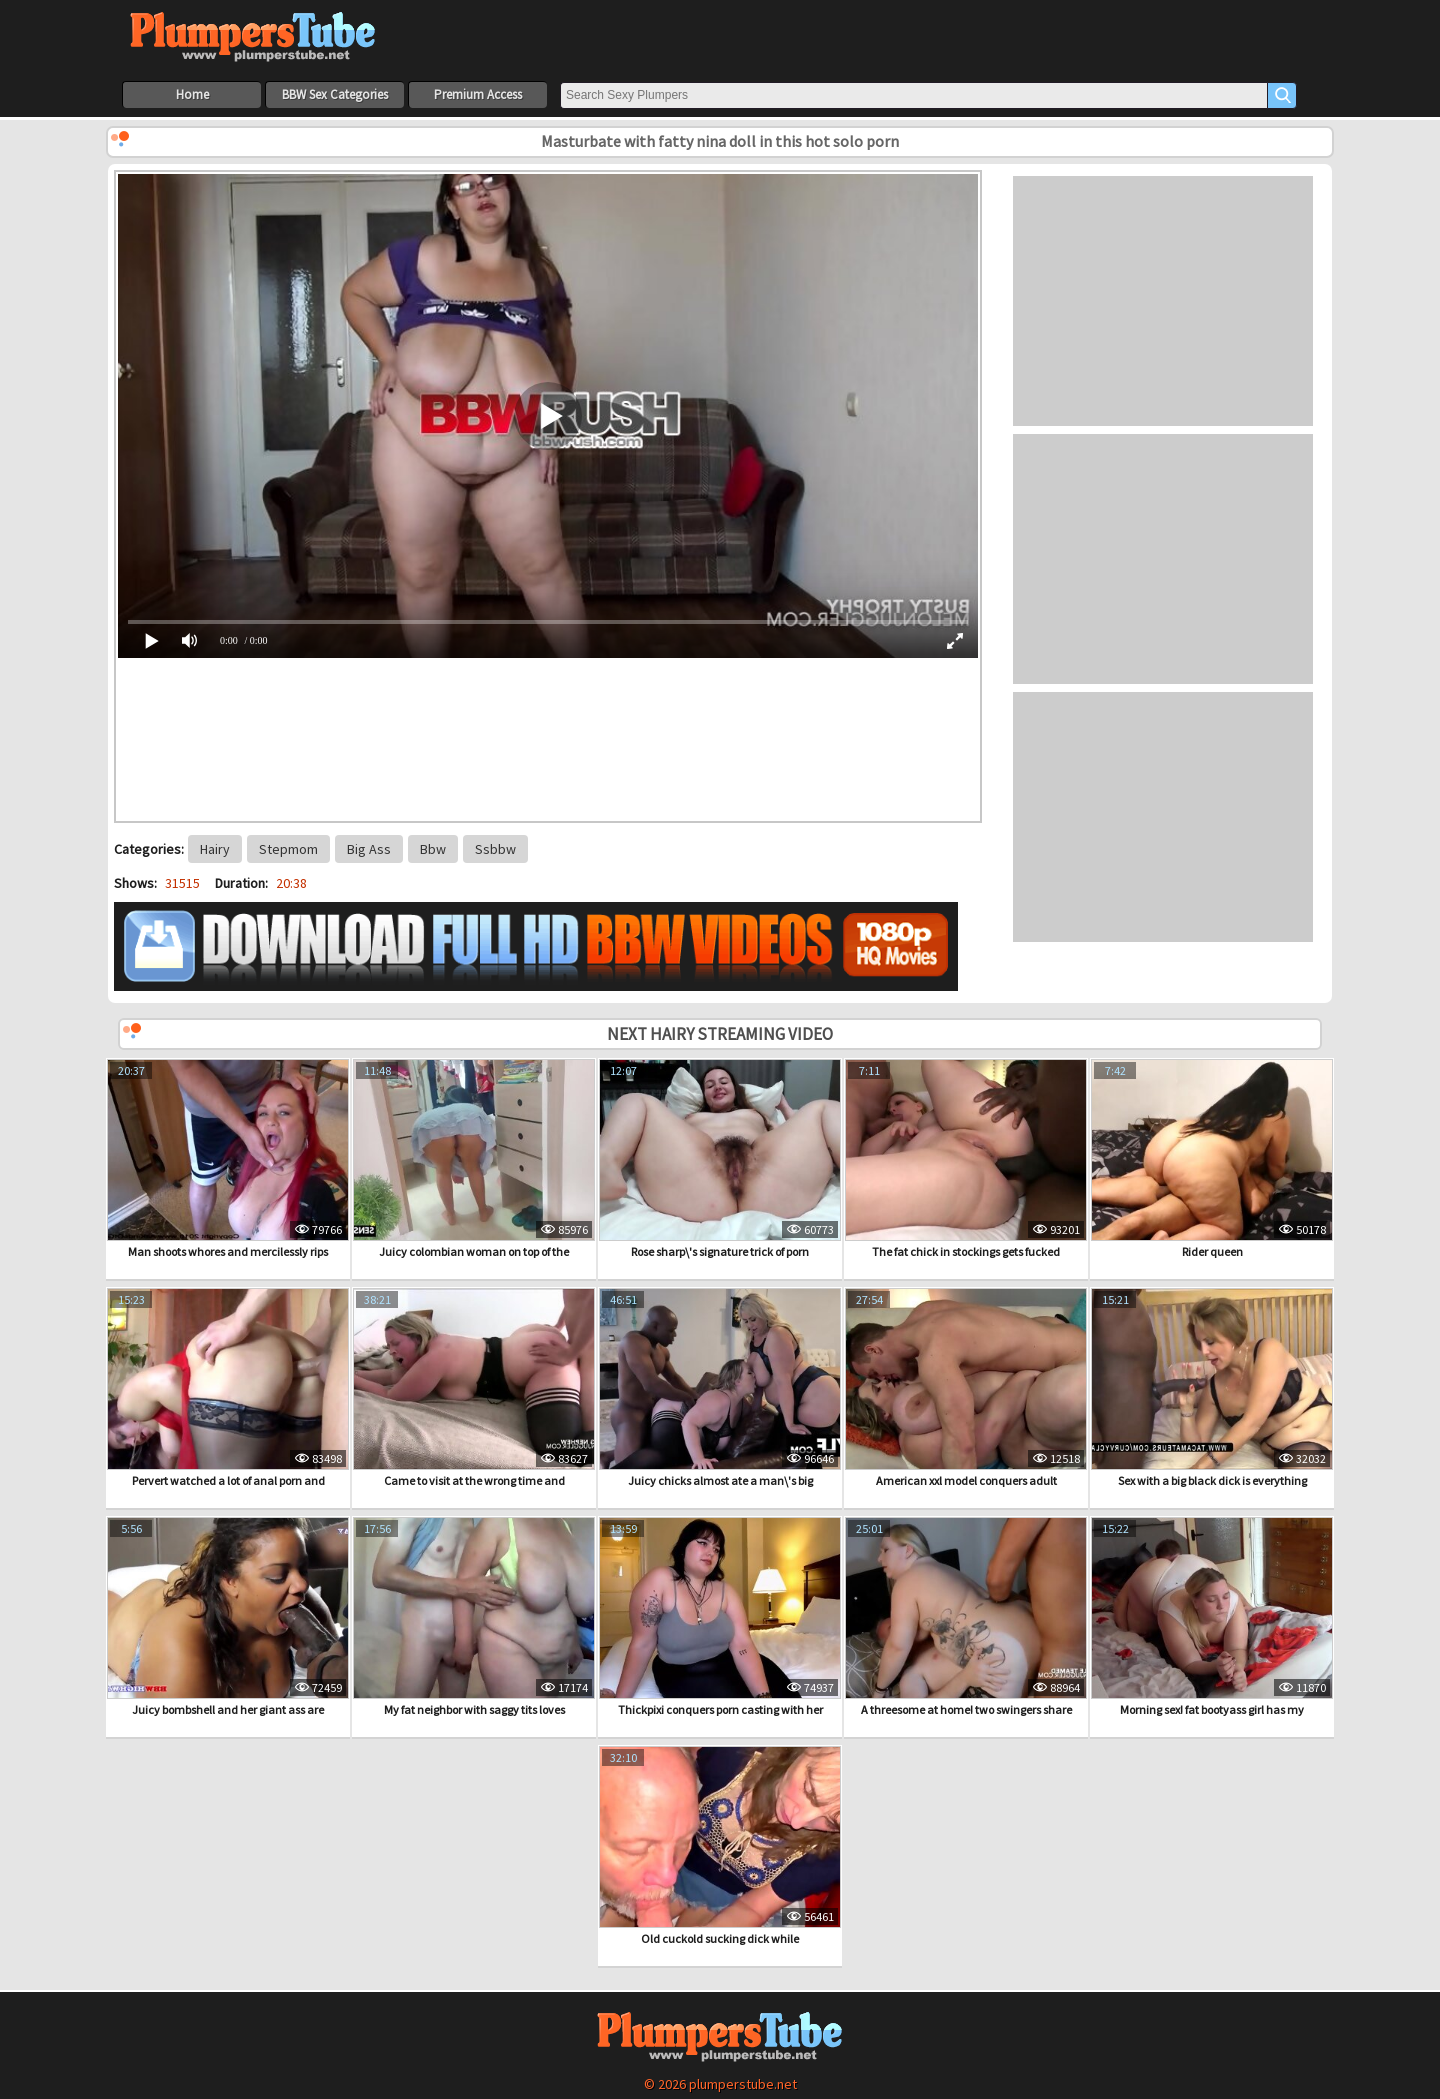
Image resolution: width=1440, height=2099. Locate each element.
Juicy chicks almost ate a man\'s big (720, 1388)
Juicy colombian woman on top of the (474, 1159)
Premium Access (478, 94)
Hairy (215, 849)
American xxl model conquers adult (966, 1388)
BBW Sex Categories (335, 94)
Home (192, 94)
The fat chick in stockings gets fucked (966, 1159)
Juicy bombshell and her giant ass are (228, 1617)
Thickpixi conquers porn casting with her (720, 1617)
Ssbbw (495, 849)
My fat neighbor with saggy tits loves (474, 1617)
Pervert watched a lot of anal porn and (228, 1388)
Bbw (433, 849)
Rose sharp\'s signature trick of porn (720, 1159)
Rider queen (1212, 1159)
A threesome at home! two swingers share (966, 1617)
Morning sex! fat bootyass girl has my (1212, 1617)
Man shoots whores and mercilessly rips (228, 1159)
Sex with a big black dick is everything (1212, 1388)
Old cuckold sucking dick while (720, 1846)
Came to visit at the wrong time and (474, 1388)
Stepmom (288, 849)
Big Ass (369, 849)
